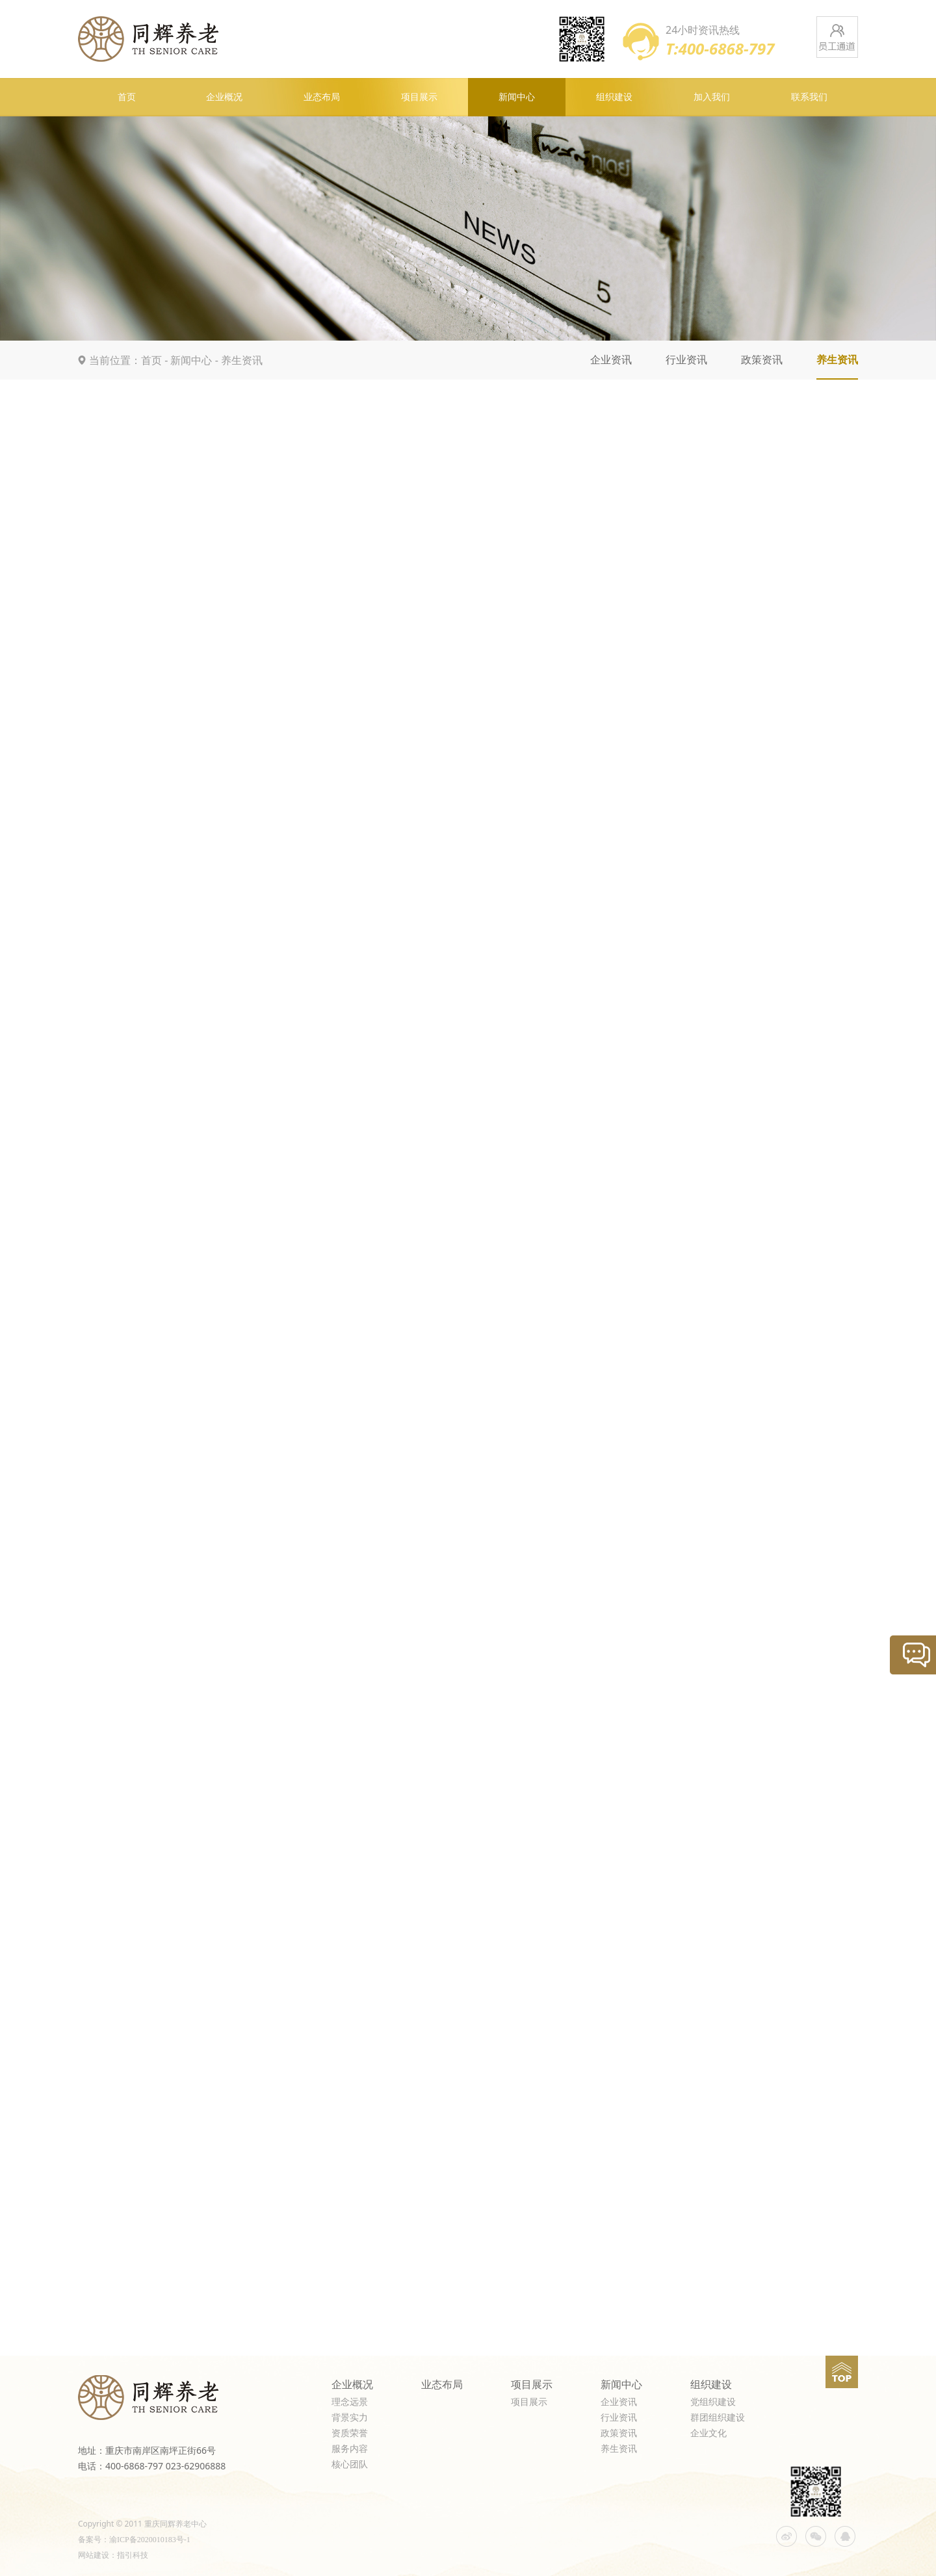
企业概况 (224, 97)
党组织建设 (713, 2402)
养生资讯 (242, 360)
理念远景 (350, 2402)
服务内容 (350, 2449)
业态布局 (322, 97)
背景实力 (350, 2418)
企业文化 (708, 2433)
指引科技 (132, 2555)
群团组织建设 (717, 2418)
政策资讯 (762, 359)
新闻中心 (517, 97)
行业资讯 (686, 359)
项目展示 (419, 97)
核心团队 (350, 2464)
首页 (127, 97)
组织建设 (614, 97)
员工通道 (837, 37)
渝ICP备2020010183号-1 (149, 2539)
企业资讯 (611, 359)
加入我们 (712, 97)
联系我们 (809, 97)
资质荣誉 (350, 2433)
